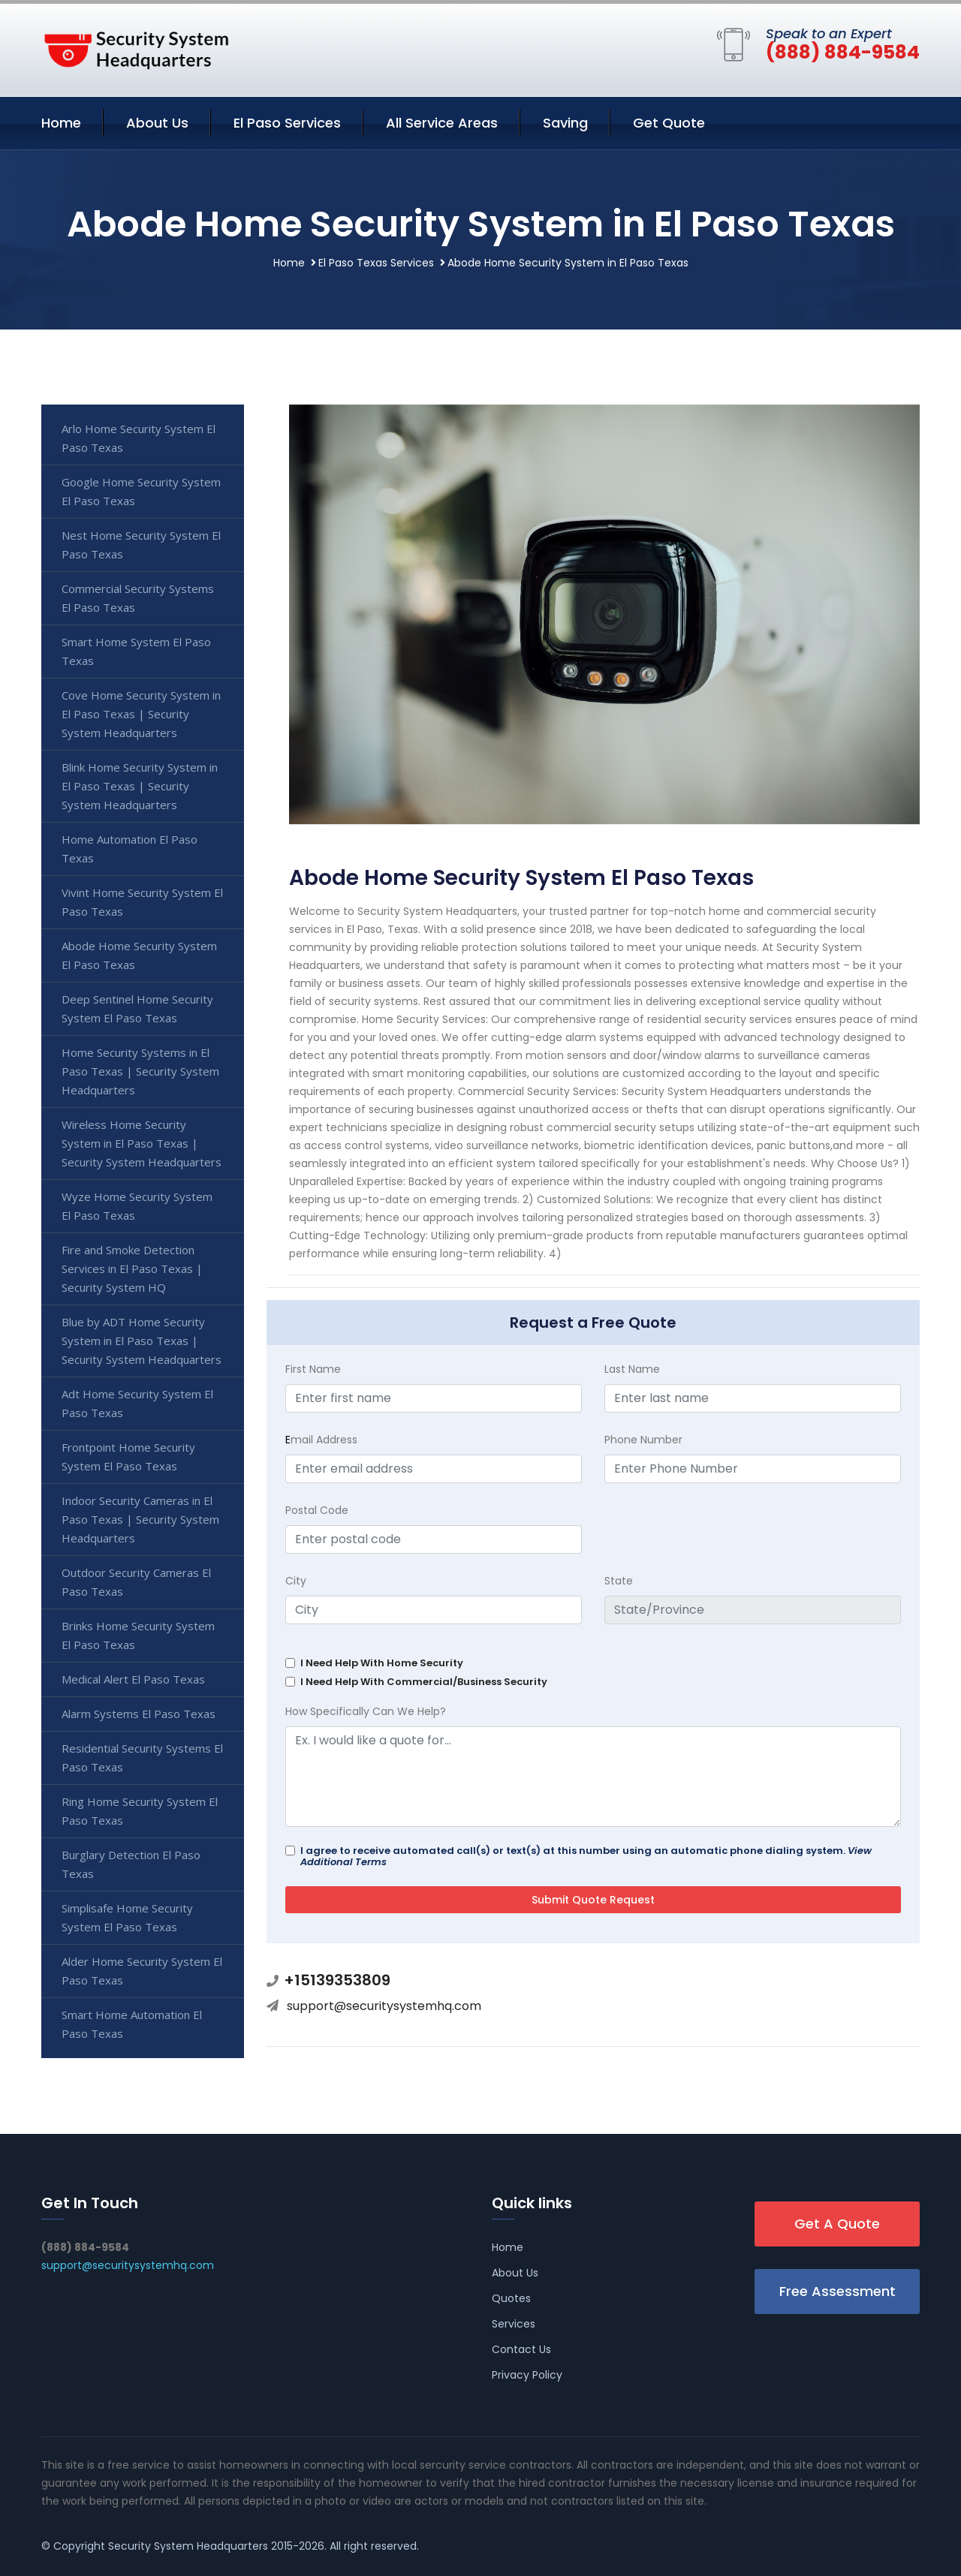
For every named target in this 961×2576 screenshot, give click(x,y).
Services (513, 2323)
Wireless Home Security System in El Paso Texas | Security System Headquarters (141, 1143)
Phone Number (643, 1439)
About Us (157, 122)
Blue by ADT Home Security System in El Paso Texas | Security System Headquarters (141, 1340)
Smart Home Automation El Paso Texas (132, 2024)
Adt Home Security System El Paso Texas (137, 1403)
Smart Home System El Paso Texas (136, 651)
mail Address (321, 1439)
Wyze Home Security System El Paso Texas (137, 1206)
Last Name (632, 1369)
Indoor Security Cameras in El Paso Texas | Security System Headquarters (140, 1519)
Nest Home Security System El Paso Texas (141, 544)
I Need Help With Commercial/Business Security (423, 1681)
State (618, 1580)
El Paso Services (287, 122)
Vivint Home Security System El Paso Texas (142, 902)
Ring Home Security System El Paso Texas (140, 1811)
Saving (565, 122)
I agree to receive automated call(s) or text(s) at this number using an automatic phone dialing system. (586, 1856)
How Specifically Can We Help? (365, 1711)
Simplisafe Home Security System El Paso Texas (127, 1917)
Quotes (511, 2298)
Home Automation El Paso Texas (129, 848)
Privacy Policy (527, 2374)
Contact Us (521, 2349)
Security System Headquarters (188, 2545)
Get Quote (669, 122)
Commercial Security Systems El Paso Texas (138, 598)
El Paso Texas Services (376, 262)
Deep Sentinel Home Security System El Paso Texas (137, 1008)
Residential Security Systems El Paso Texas (142, 1757)
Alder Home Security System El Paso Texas (142, 1971)
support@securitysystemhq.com (384, 2006)
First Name (313, 1369)
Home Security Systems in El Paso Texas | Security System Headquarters (140, 1071)
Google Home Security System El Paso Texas (141, 491)
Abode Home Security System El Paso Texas (139, 955)
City (295, 1580)
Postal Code (316, 1510)
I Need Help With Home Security (381, 1663)
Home (61, 122)
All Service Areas (442, 122)
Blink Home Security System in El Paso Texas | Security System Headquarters (140, 786)
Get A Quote (837, 2223)
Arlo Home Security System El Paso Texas (138, 438)
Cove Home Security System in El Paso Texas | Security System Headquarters (141, 714)
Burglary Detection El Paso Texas (131, 1864)
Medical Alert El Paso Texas (133, 1679)
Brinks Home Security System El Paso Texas (138, 1635)
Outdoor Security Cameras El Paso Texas (136, 1582)
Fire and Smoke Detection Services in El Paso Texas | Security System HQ (132, 1268)
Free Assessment (837, 2291)
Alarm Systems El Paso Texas (138, 1713)
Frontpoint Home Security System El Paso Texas (128, 1456)
